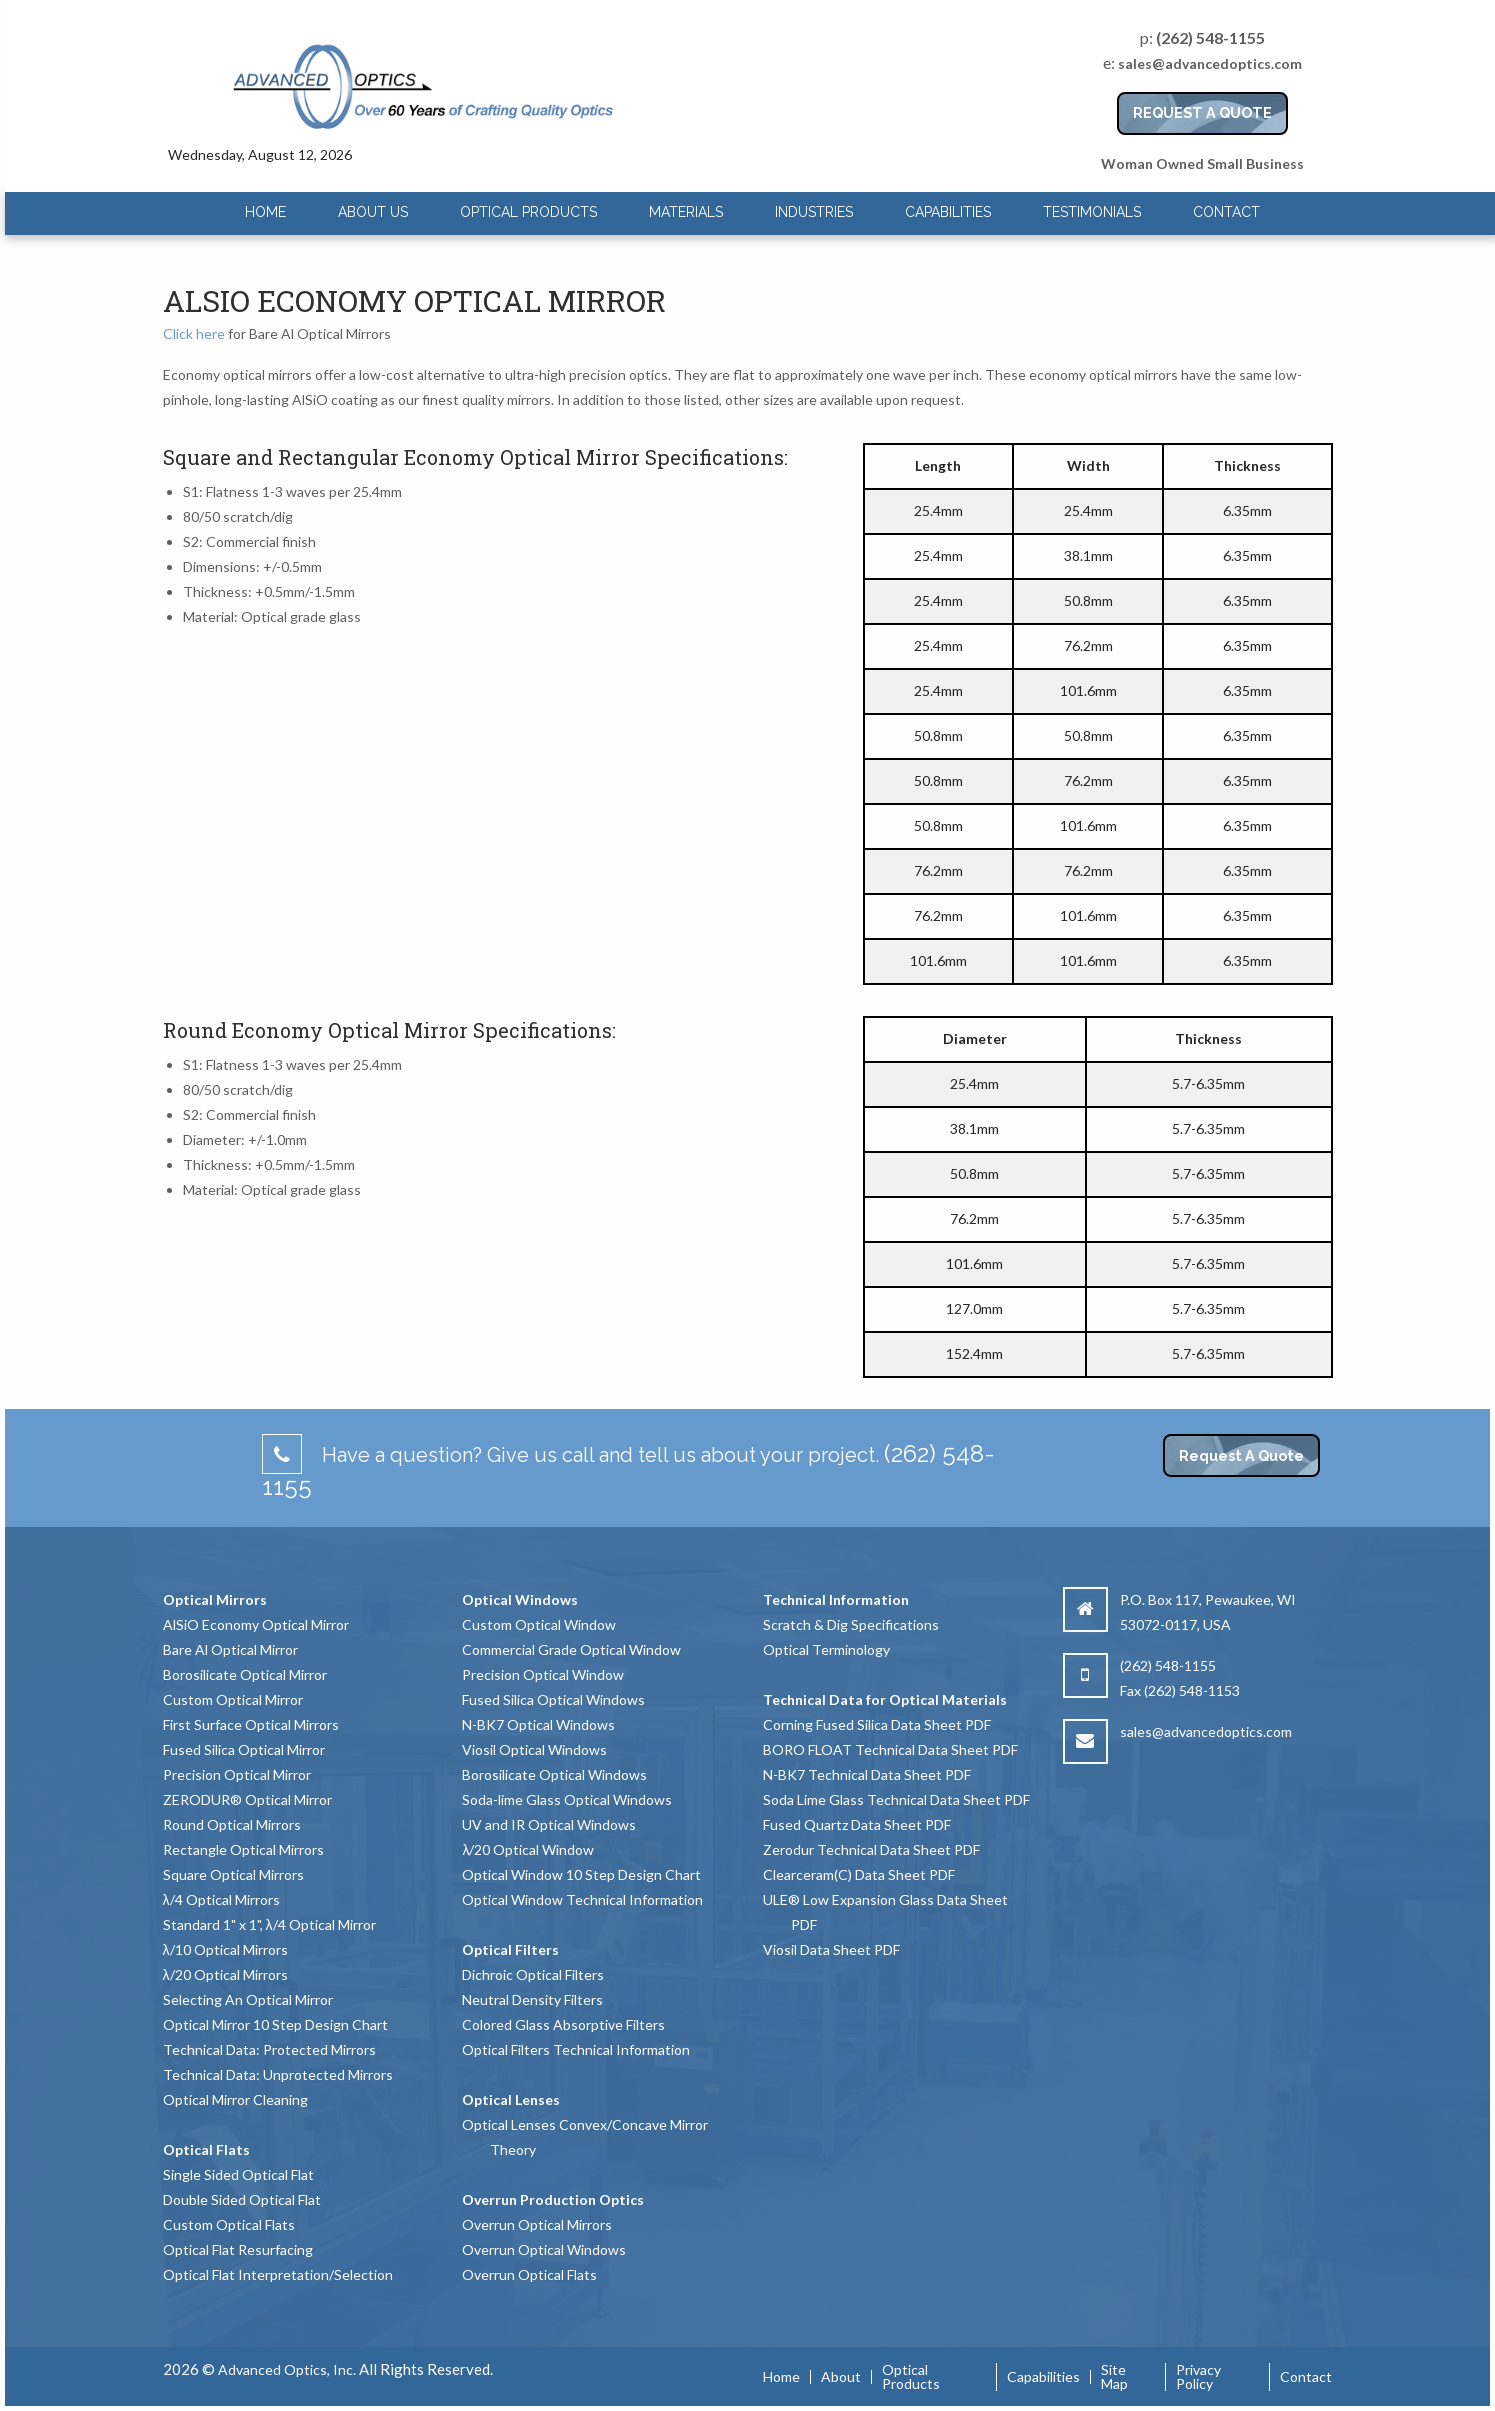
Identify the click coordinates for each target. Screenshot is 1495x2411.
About (841, 2377)
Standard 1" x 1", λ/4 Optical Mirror (269, 1924)
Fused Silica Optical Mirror (244, 1749)
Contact (1226, 212)
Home (265, 212)
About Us (373, 212)
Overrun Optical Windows (544, 2249)
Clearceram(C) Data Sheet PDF (859, 1874)
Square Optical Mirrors (233, 1874)
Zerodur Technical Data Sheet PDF (871, 1849)
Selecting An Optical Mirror (248, 1999)
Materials (686, 212)
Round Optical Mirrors (232, 1824)
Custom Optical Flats (229, 2224)
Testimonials (1092, 212)
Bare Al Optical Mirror (230, 1649)
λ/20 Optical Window (528, 1849)
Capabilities (948, 212)
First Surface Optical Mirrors (251, 1724)
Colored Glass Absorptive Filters (563, 2024)
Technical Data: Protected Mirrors (269, 2049)
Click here (194, 333)
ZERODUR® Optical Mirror (247, 1799)
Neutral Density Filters (532, 1999)
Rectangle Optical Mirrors (243, 1849)
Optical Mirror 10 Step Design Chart (275, 2024)
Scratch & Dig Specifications (851, 1624)
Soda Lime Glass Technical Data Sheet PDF (896, 1799)
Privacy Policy (1198, 2377)
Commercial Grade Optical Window (571, 1649)
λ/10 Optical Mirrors (225, 1949)
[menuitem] (265, 212)
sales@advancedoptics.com (1210, 63)
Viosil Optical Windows (534, 1749)
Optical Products (528, 212)
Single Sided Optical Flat (238, 2174)
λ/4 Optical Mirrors (221, 1899)
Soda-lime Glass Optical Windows (567, 1799)
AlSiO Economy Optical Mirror (256, 1624)
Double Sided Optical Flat (242, 2199)
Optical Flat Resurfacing (238, 2249)
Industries (814, 212)
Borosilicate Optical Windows (554, 1774)
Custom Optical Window (539, 1624)
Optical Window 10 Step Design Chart (581, 1874)
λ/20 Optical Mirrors (225, 1974)
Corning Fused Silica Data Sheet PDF (877, 1724)
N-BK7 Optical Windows (538, 1724)
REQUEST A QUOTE (1202, 112)
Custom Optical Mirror (233, 1699)
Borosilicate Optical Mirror (245, 1674)
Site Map (1114, 2377)
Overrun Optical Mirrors (537, 2224)
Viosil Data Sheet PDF (831, 1949)
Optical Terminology (826, 1649)
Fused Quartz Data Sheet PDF (857, 1824)
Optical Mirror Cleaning (235, 2099)
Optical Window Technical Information (582, 1899)
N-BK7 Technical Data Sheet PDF (867, 1774)
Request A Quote (1241, 1455)
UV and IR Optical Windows (549, 1824)
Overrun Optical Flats (529, 2274)
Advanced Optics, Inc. (287, 2369)
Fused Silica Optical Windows (553, 1699)
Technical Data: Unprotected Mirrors (278, 2074)
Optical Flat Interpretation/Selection (278, 2274)
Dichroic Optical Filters (533, 1974)
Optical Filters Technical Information (576, 2049)
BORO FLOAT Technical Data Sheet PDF (890, 1749)
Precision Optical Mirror (237, 1774)
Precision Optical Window (543, 1674)
